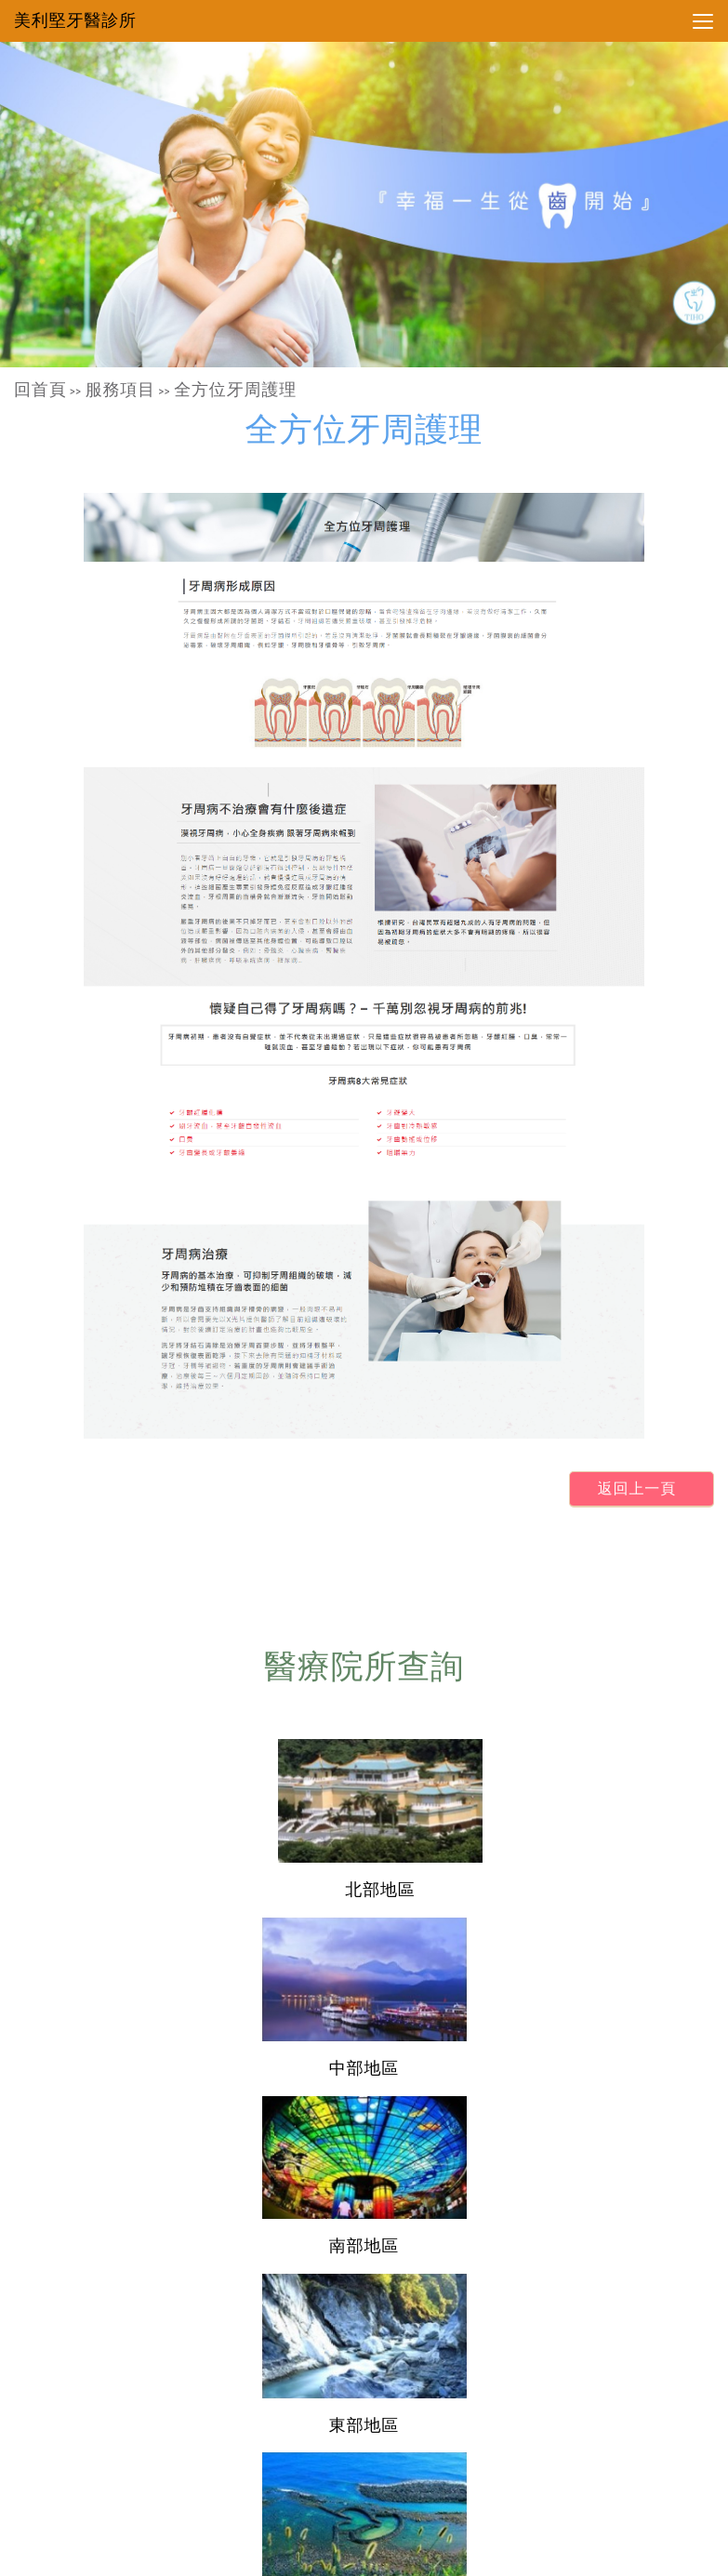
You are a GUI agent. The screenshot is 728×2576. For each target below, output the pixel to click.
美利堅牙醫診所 (75, 20)
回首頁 (40, 389)
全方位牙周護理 (235, 389)
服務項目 (120, 389)
